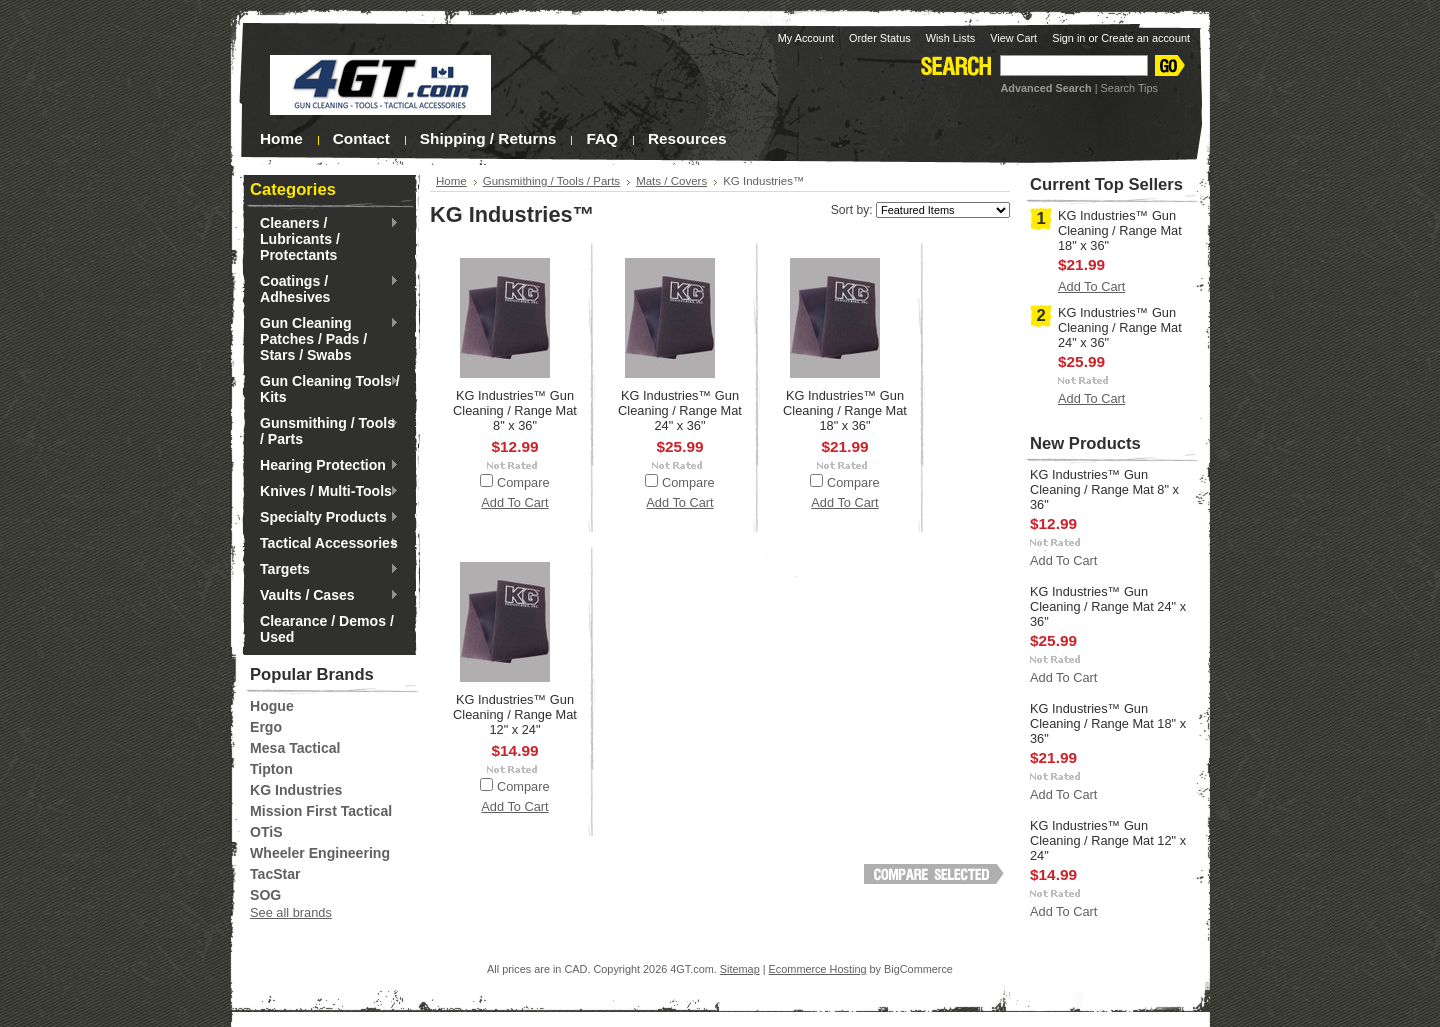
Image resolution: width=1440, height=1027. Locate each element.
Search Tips (1129, 88)
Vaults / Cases (324, 596)
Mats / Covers (671, 181)
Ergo (266, 727)
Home (451, 181)
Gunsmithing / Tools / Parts (324, 431)
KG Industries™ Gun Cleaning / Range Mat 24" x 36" (680, 410)
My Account (806, 38)
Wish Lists (951, 38)
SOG (265, 895)
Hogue (272, 706)
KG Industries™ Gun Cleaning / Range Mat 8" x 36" (515, 410)
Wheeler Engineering (320, 853)
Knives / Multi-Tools (324, 492)
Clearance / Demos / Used (327, 629)
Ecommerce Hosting (818, 969)
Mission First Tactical (321, 811)
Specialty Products (324, 518)
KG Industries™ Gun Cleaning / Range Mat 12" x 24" (515, 714)
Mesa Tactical (295, 748)
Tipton (271, 769)
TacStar (275, 874)
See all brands (291, 912)
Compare (523, 482)
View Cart (1013, 38)
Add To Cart (514, 502)
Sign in (1068, 38)
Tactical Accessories (324, 544)
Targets (324, 570)
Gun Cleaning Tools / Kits (325, 389)
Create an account (1145, 38)
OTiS (266, 832)
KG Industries (296, 790)
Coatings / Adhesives (324, 289)
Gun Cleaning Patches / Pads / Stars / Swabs (324, 339)
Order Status (880, 38)
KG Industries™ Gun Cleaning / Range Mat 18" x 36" (845, 410)
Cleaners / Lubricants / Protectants (324, 239)
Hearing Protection (324, 466)
